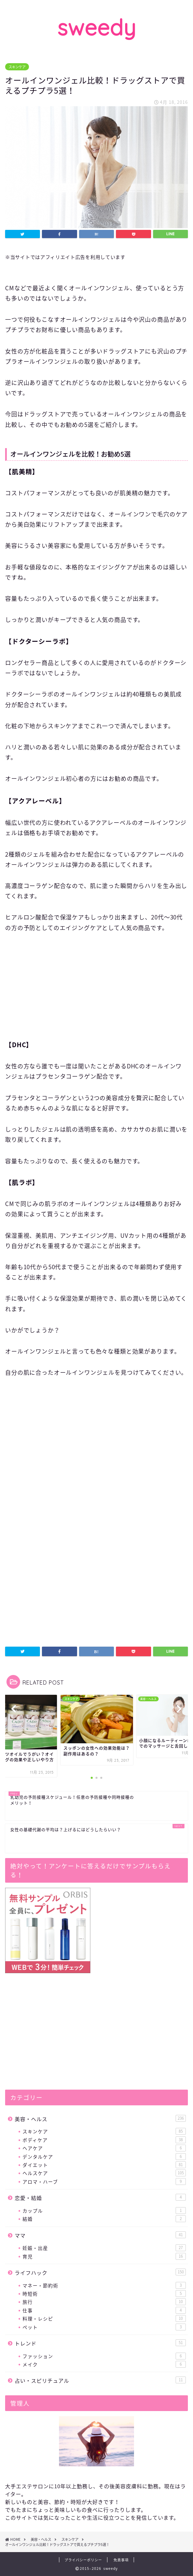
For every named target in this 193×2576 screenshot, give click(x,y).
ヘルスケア (104, 2173)
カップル (104, 2210)
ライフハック (100, 2272)
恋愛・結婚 (100, 2198)
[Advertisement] (96, 991)
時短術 (104, 2293)
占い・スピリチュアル (100, 2380)
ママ (100, 2235)
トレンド (100, 2343)
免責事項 (121, 2559)
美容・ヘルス (100, 2119)
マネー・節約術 (104, 2285)
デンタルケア (104, 2156)
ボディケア (104, 2139)
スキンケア (17, 66)
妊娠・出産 (104, 2247)
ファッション (104, 2356)
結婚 (104, 2218)
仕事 (104, 2310)
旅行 (104, 2301)
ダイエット (104, 2164)
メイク (104, 2364)
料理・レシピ (104, 2318)
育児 (104, 2256)
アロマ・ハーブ (104, 2181)
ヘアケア (104, 2148)
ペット (104, 2327)
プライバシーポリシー (83, 2559)
